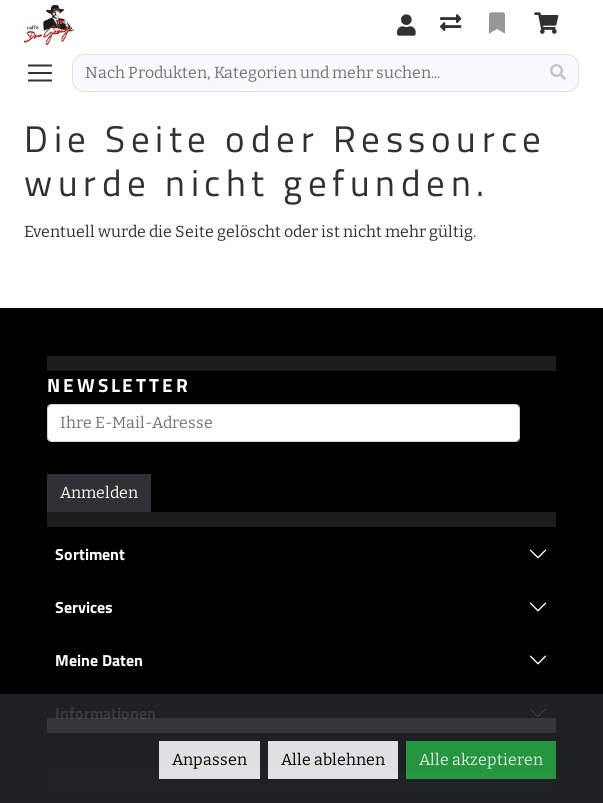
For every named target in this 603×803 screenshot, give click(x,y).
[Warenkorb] (550, 25)
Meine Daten (99, 660)
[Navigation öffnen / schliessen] (48, 73)
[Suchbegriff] (305, 73)
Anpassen (209, 759)
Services (84, 607)
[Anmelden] (406, 25)
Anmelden (99, 492)
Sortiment (90, 554)
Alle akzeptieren (481, 759)
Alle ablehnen (333, 759)
